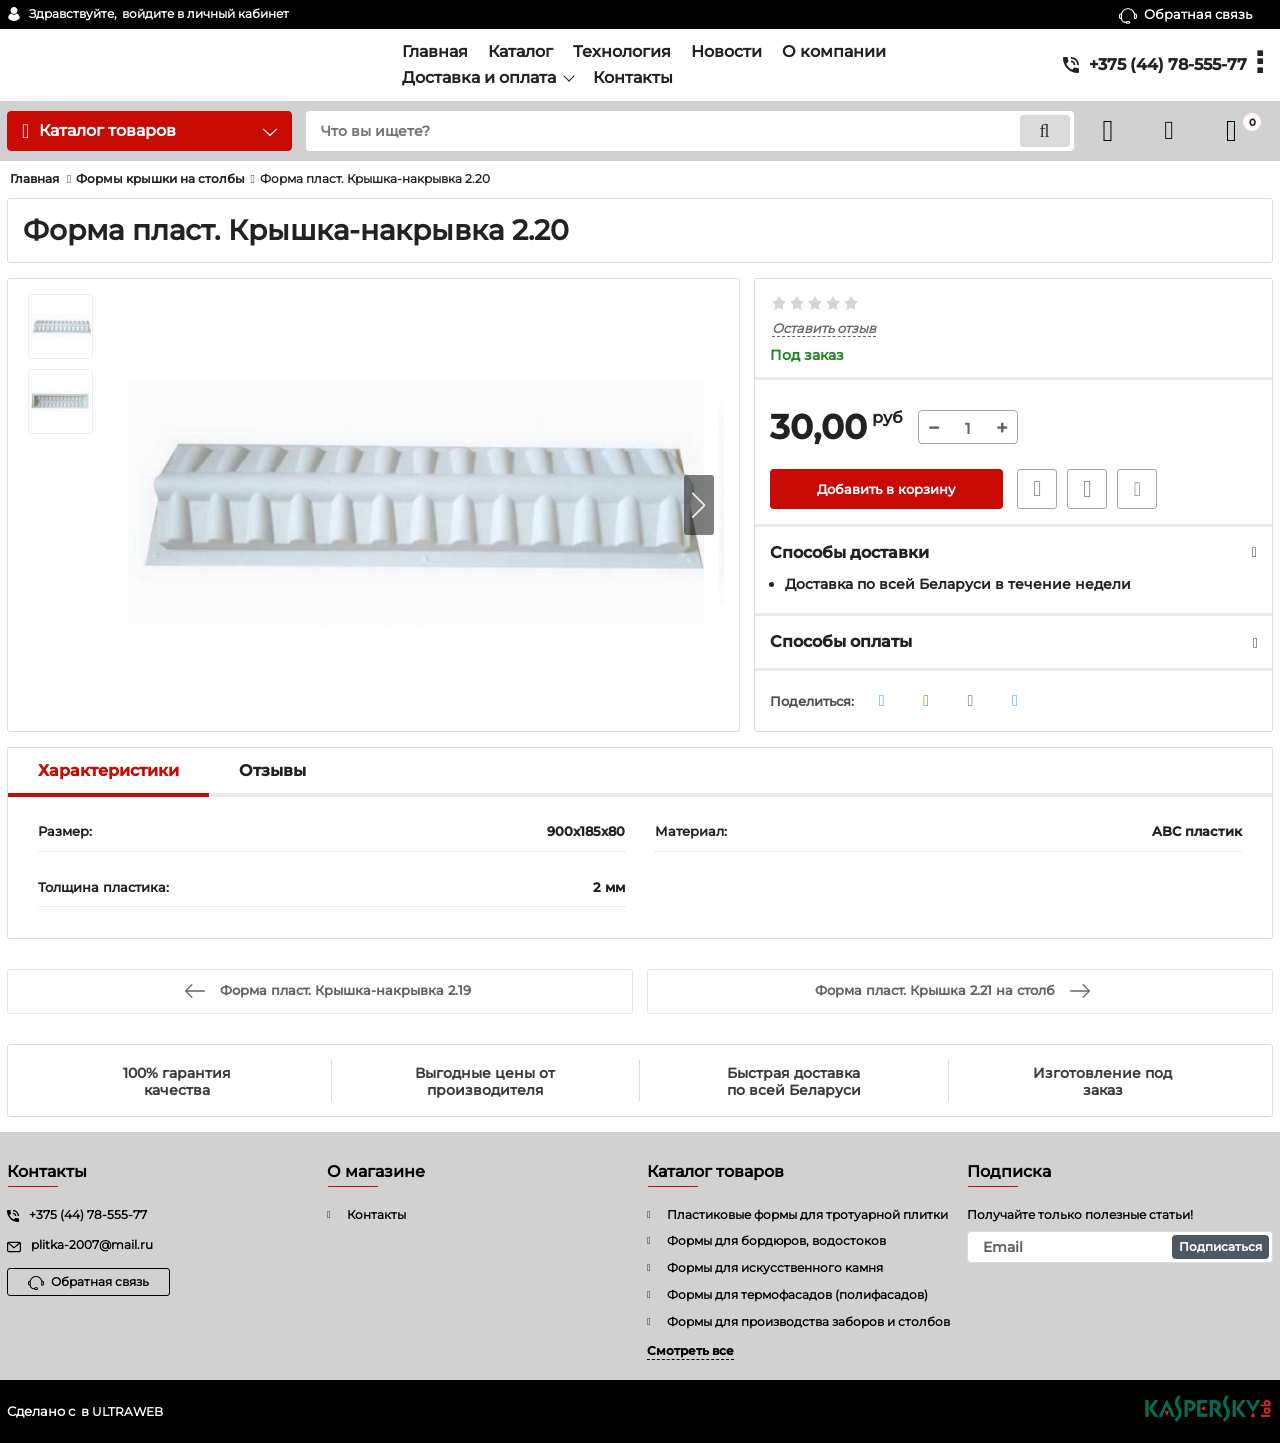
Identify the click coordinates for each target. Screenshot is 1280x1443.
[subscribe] (1120, 1247)
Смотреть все (690, 1350)
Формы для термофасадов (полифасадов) (797, 1294)
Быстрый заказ (1033, 490)
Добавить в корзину (886, 490)
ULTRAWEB (129, 1411)
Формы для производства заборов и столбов (808, 1321)
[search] (677, 131)
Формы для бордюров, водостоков (776, 1240)
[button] (699, 506)
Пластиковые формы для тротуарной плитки (807, 1214)
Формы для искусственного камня (775, 1267)
